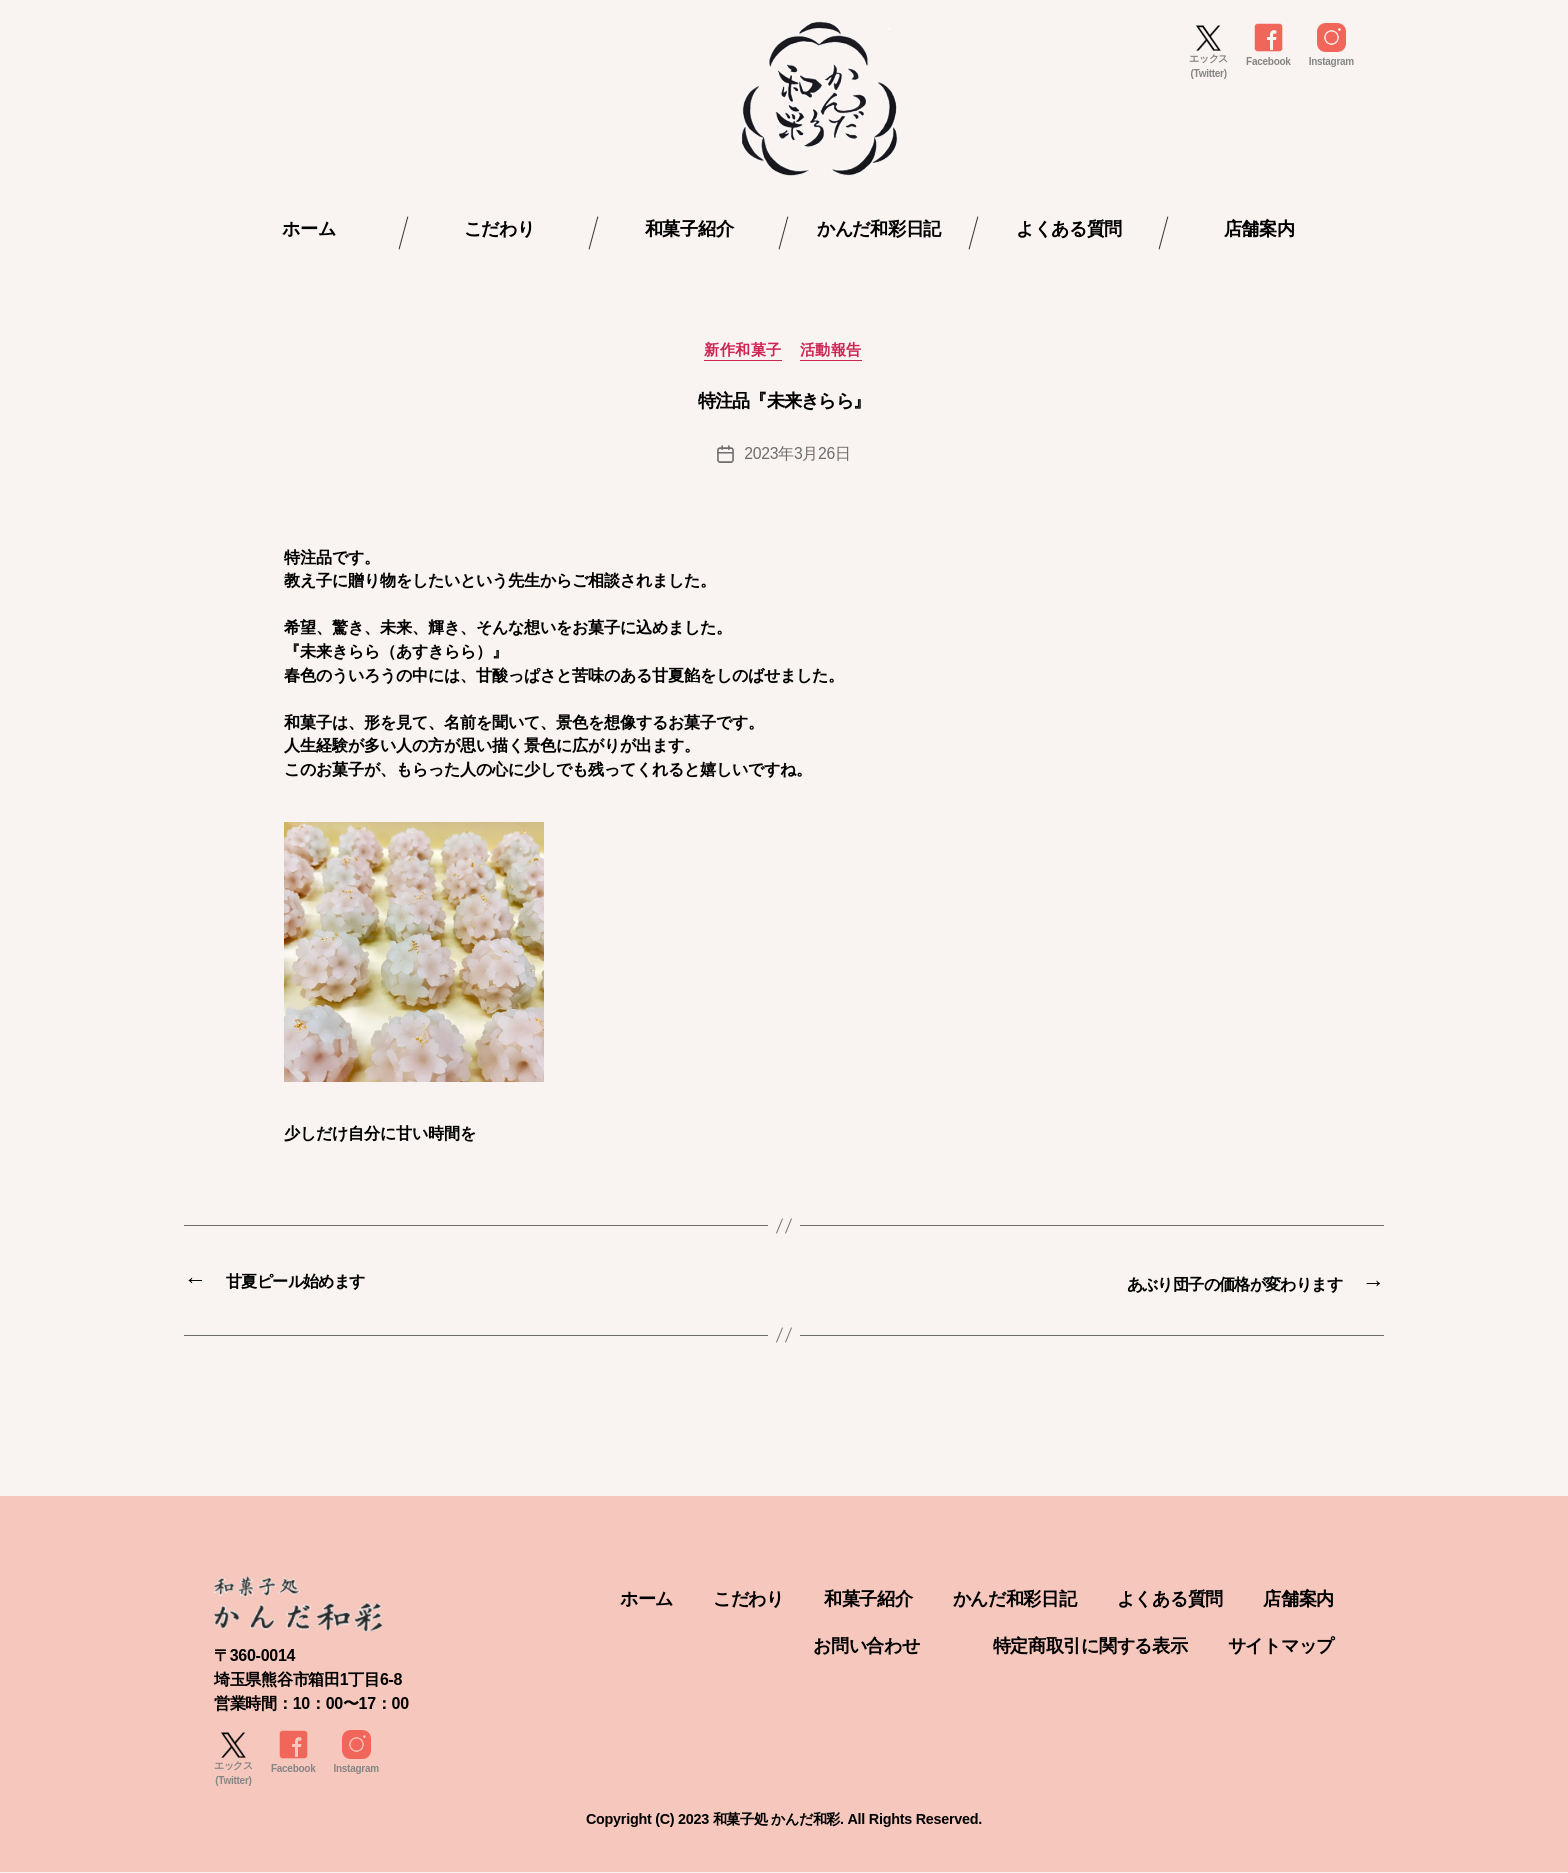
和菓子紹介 (689, 229)
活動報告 (833, 351)
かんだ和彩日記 (879, 229)
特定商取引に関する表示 (1090, 1646)
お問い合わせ (866, 1646)
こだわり (499, 229)
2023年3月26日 (798, 454)
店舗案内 (1259, 229)
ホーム (308, 229)
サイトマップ (1281, 1646)
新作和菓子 (743, 351)
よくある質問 (1069, 229)
